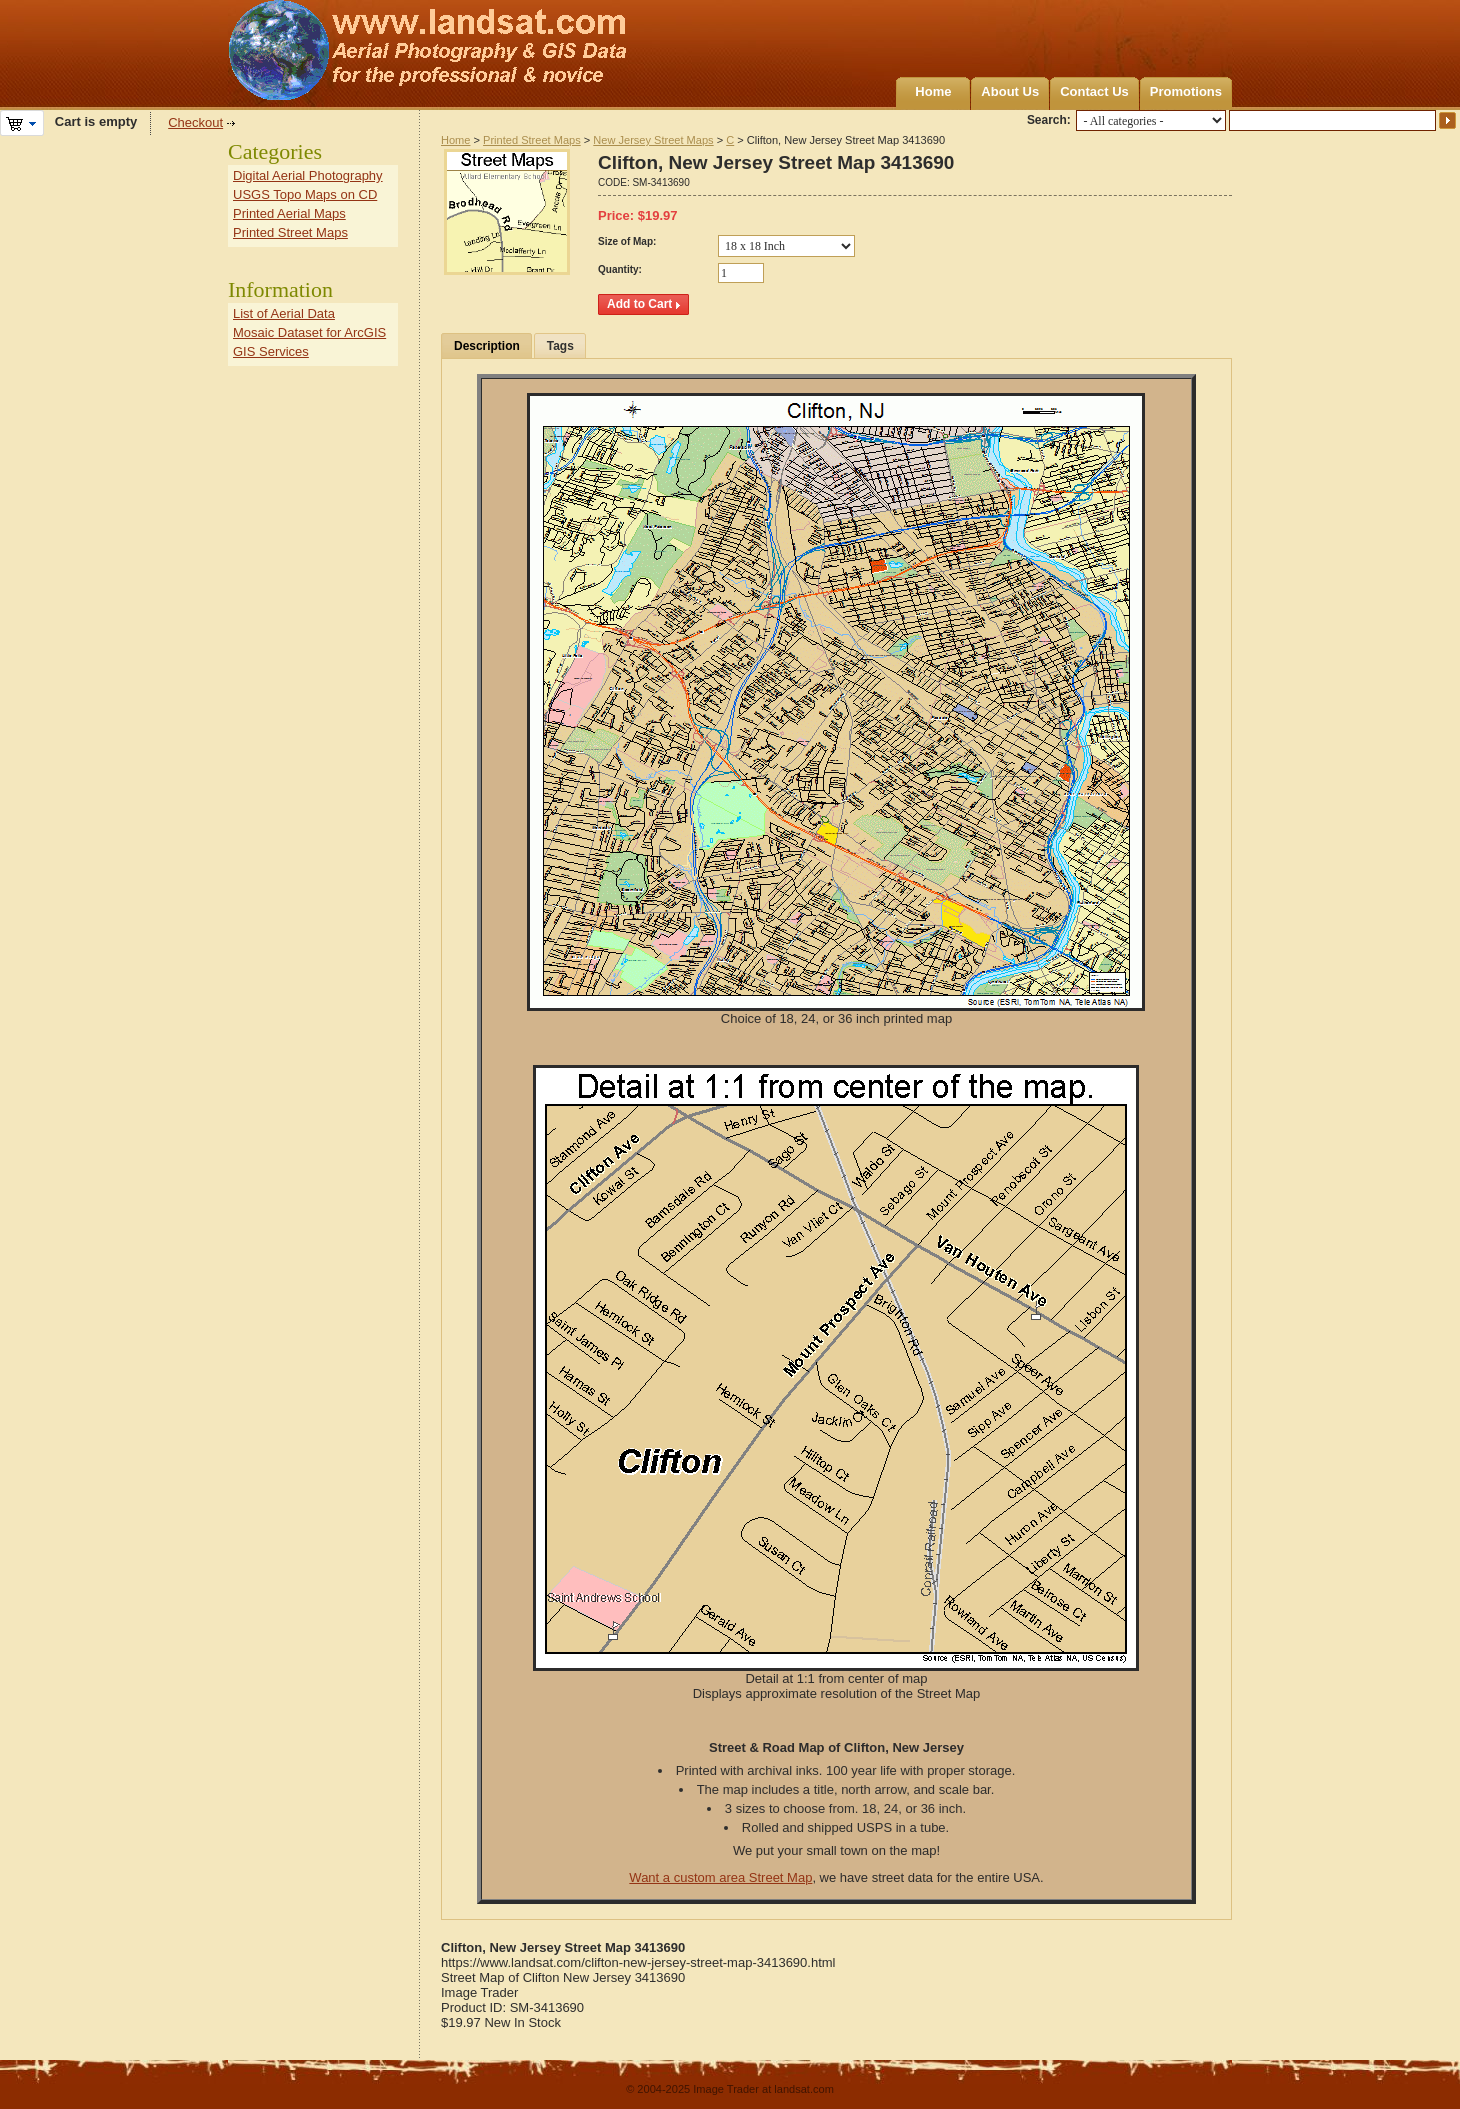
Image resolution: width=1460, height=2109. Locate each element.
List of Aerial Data (284, 313)
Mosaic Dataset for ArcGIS (309, 332)
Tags (560, 346)
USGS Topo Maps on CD (305, 194)
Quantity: (620, 269)
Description (487, 346)
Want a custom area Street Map (720, 1877)
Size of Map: (627, 241)
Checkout (195, 122)
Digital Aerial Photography (308, 175)
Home (933, 91)
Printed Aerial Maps (289, 213)
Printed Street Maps (532, 140)
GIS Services (271, 351)
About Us (1010, 91)
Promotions (1186, 91)
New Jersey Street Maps (653, 140)
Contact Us (1094, 91)
